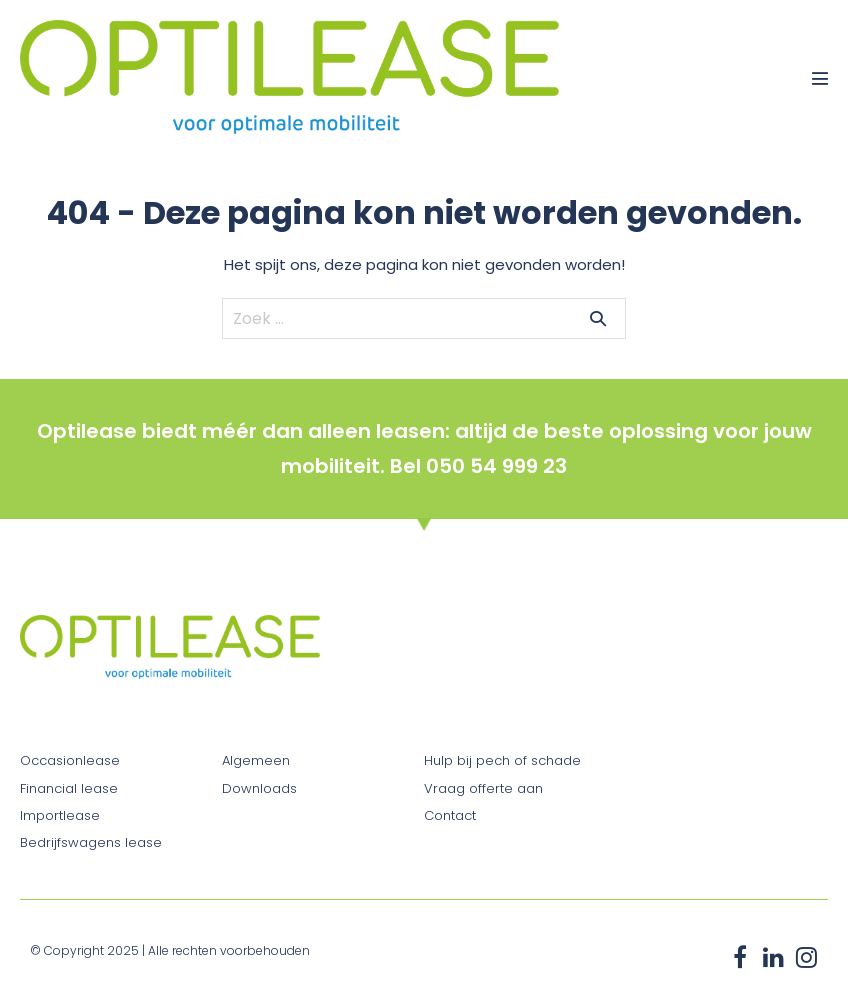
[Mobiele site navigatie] (820, 78)
